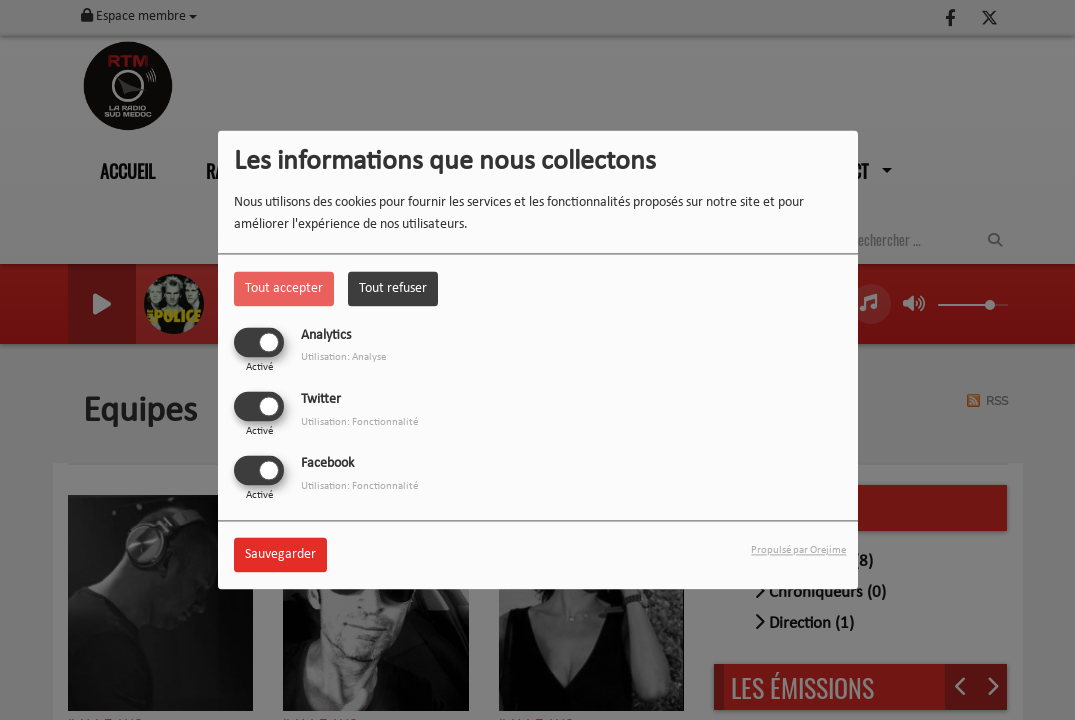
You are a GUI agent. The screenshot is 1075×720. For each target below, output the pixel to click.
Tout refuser (393, 288)
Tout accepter (284, 288)
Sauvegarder (280, 555)
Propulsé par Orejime (798, 551)
